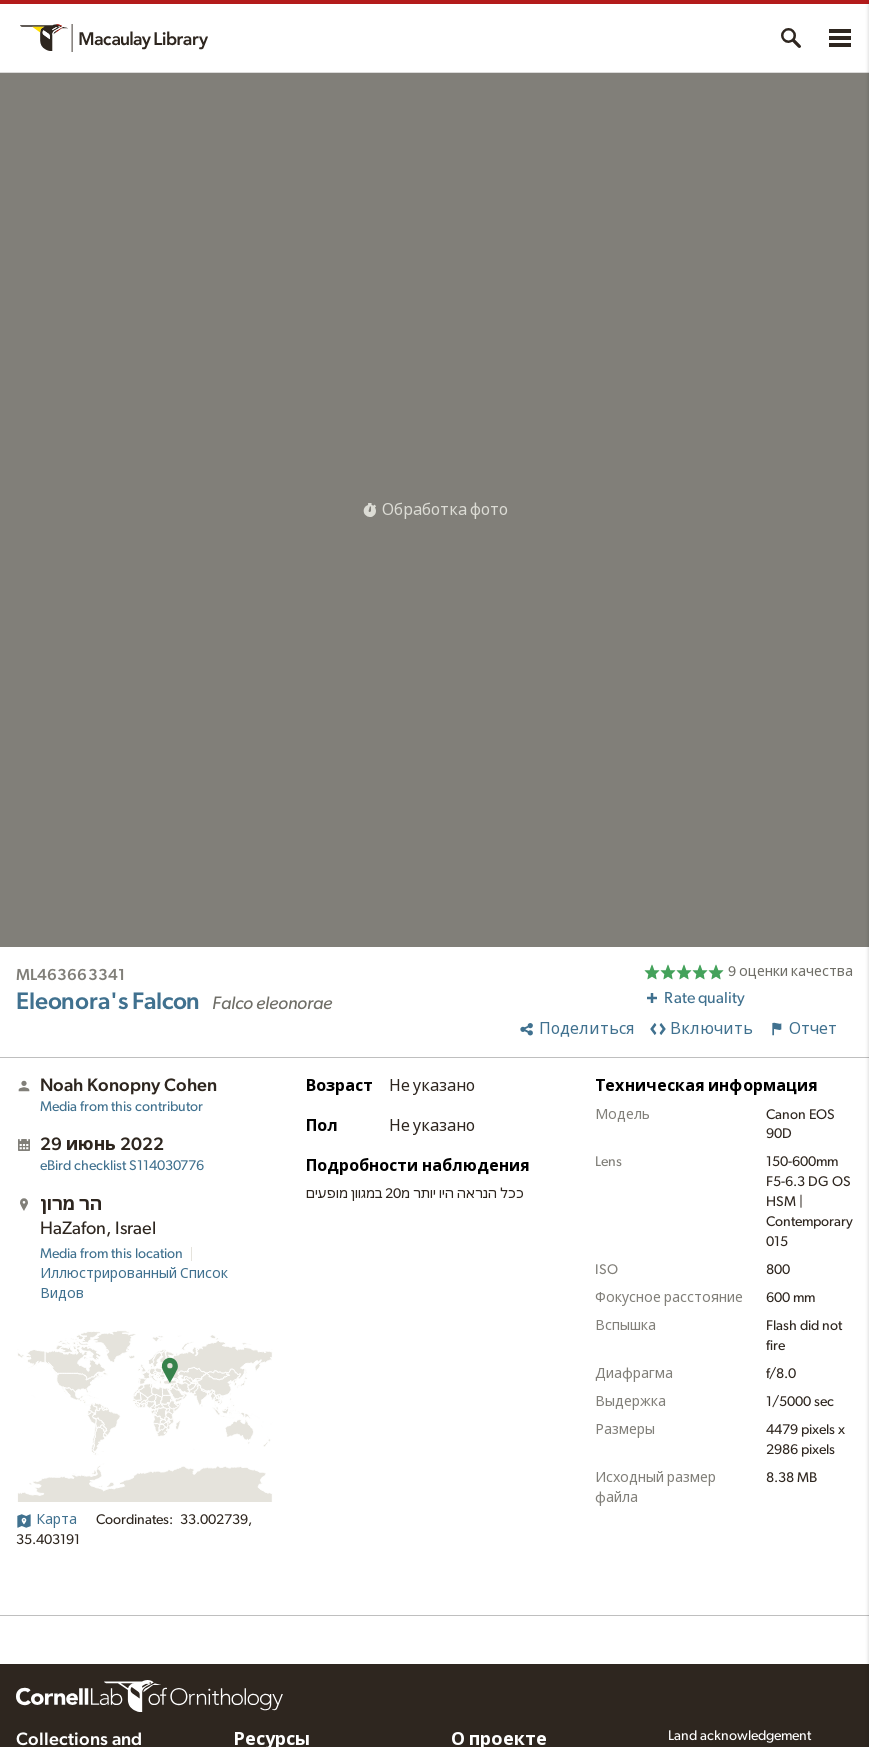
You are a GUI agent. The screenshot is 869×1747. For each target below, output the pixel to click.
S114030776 (122, 1166)
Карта (46, 1520)
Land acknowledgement (739, 1736)
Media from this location (111, 1254)
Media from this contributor (121, 1107)
